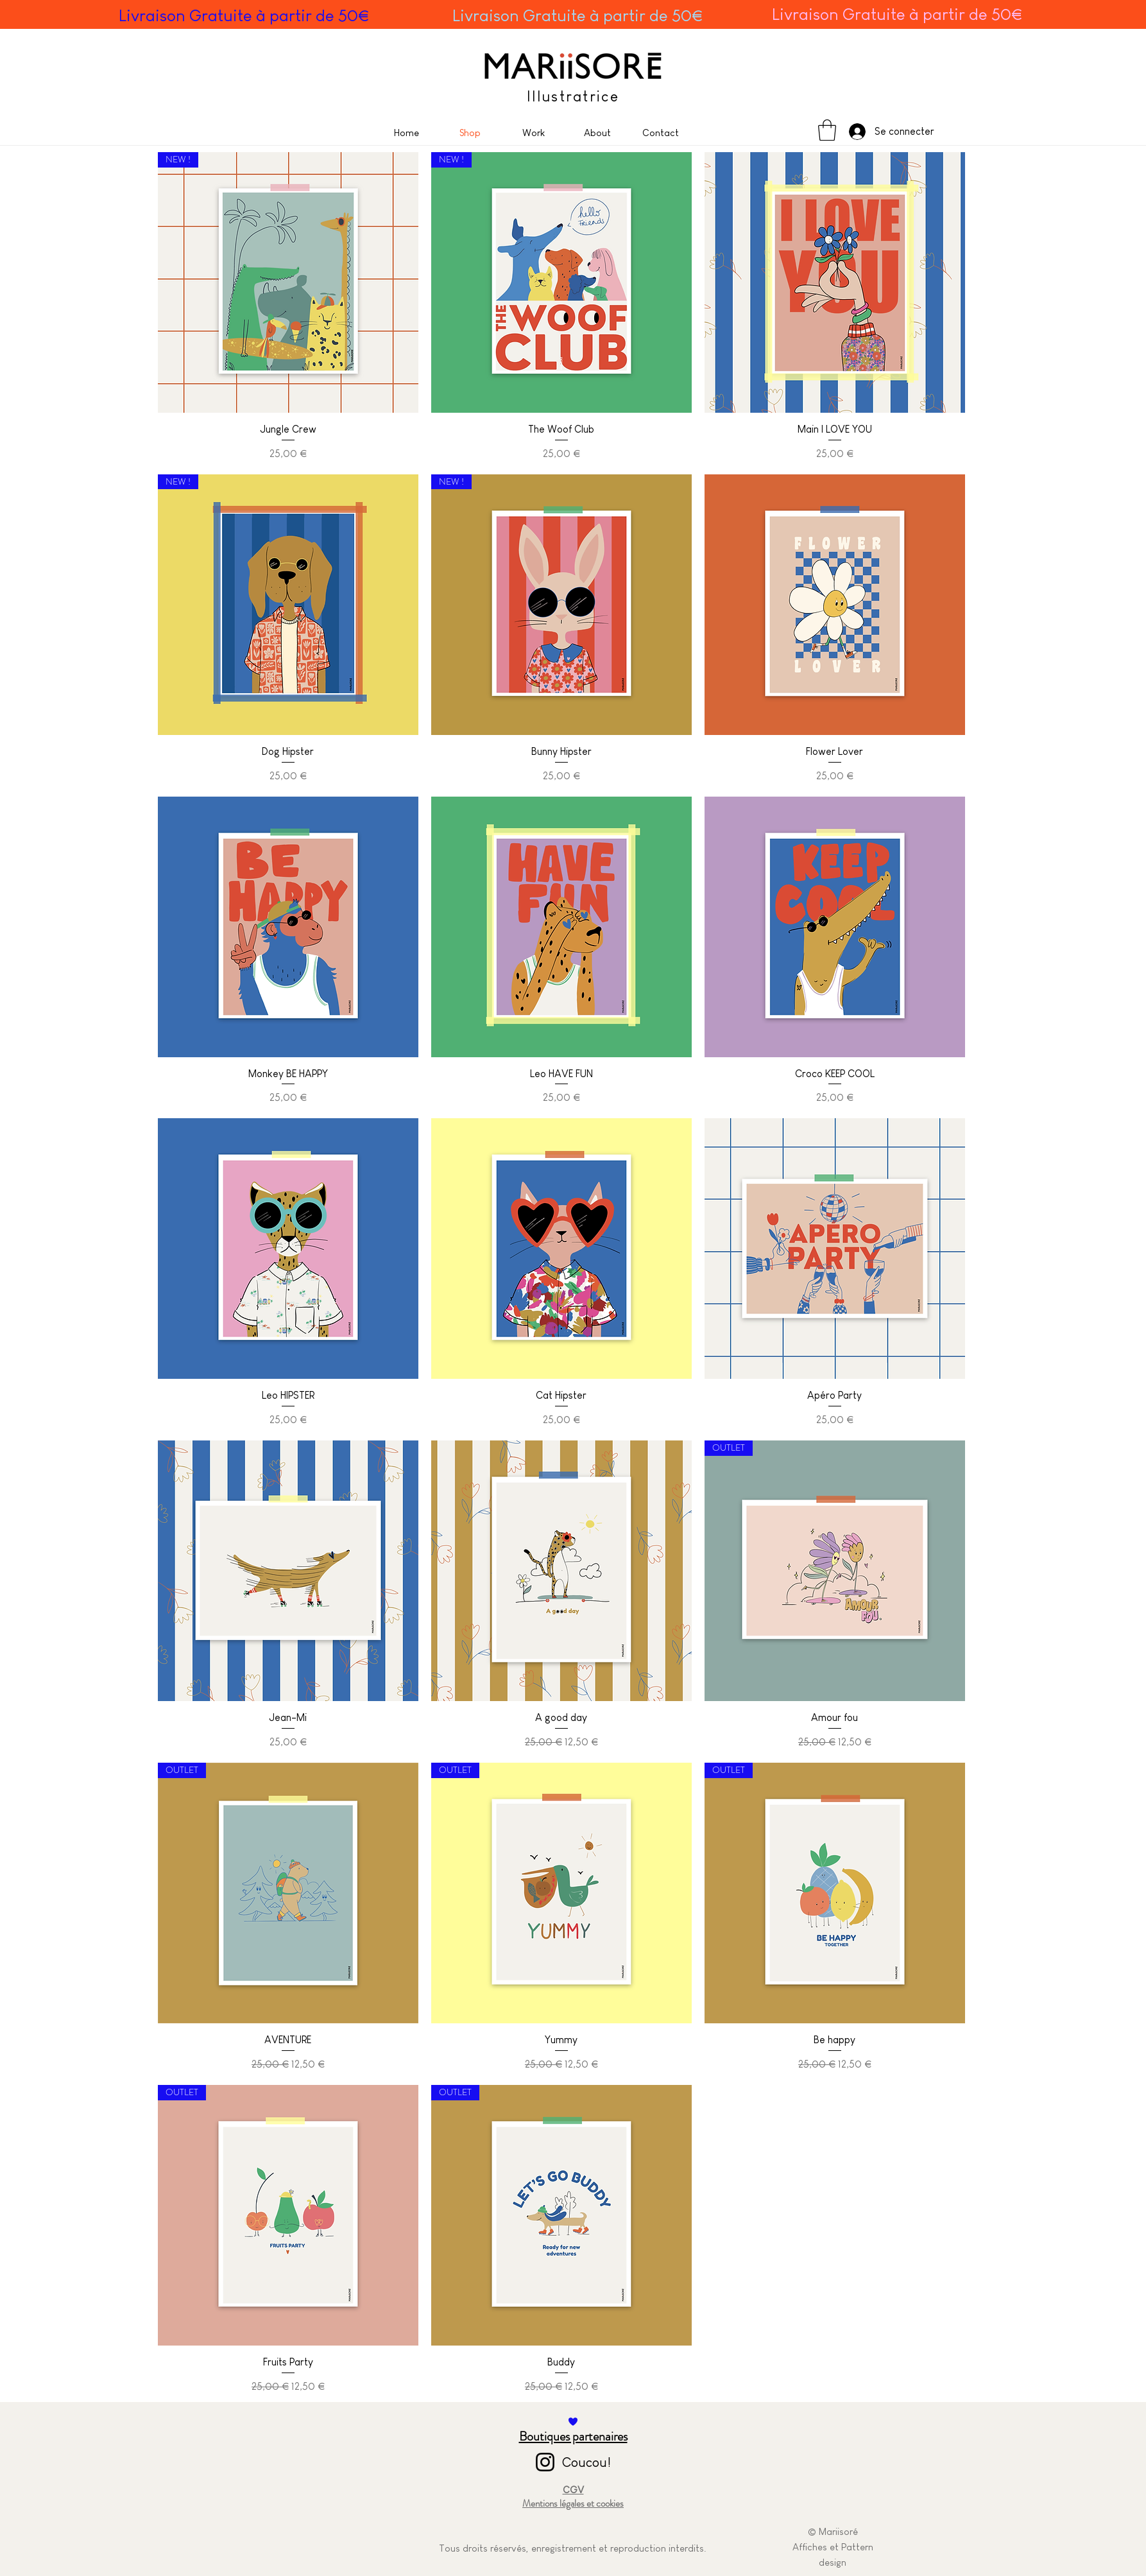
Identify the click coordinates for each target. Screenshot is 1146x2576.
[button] (827, 130)
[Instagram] (545, 2462)
